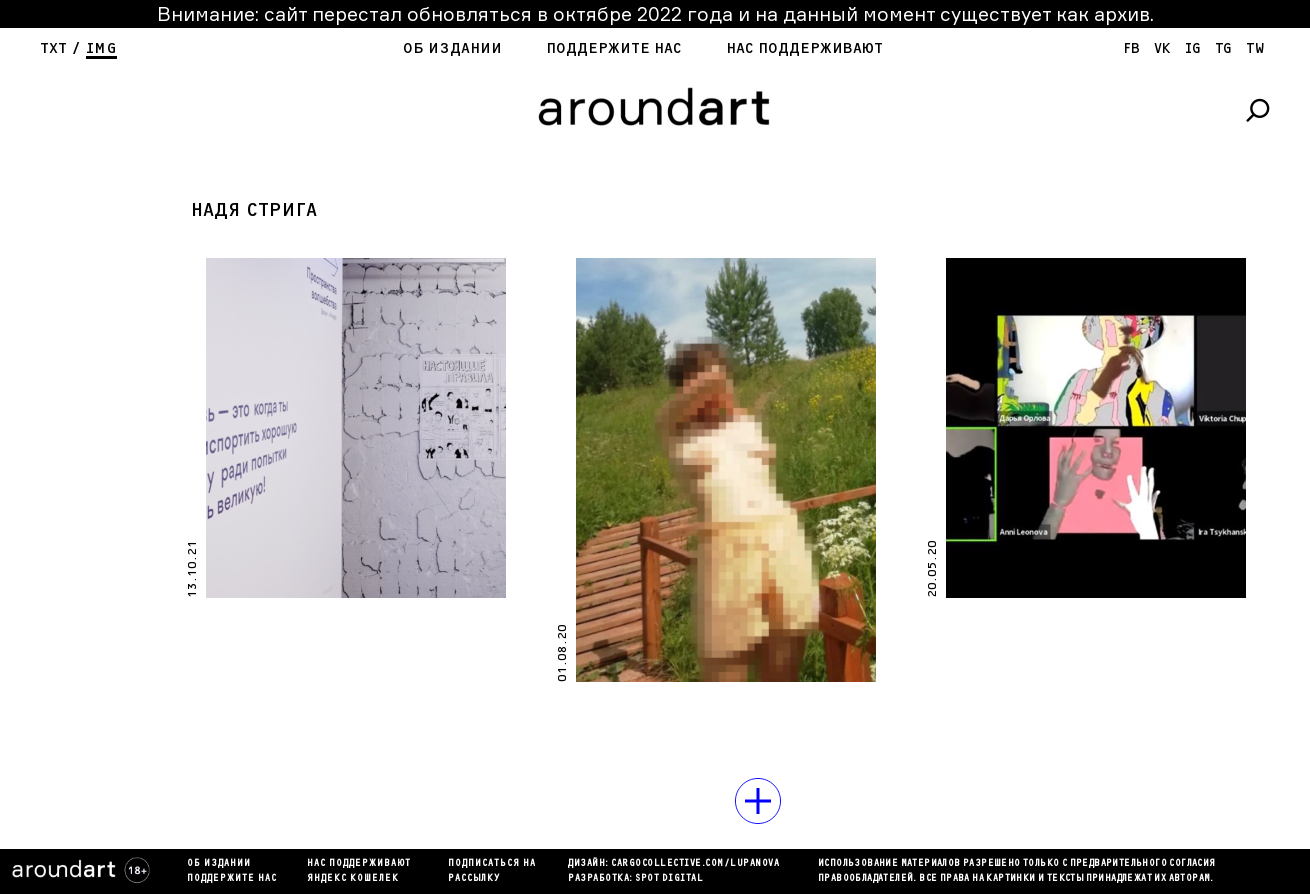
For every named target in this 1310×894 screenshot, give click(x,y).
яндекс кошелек (353, 879)
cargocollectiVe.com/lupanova (695, 864)
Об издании (452, 48)
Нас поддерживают (804, 48)
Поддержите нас (614, 48)
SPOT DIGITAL (669, 879)
